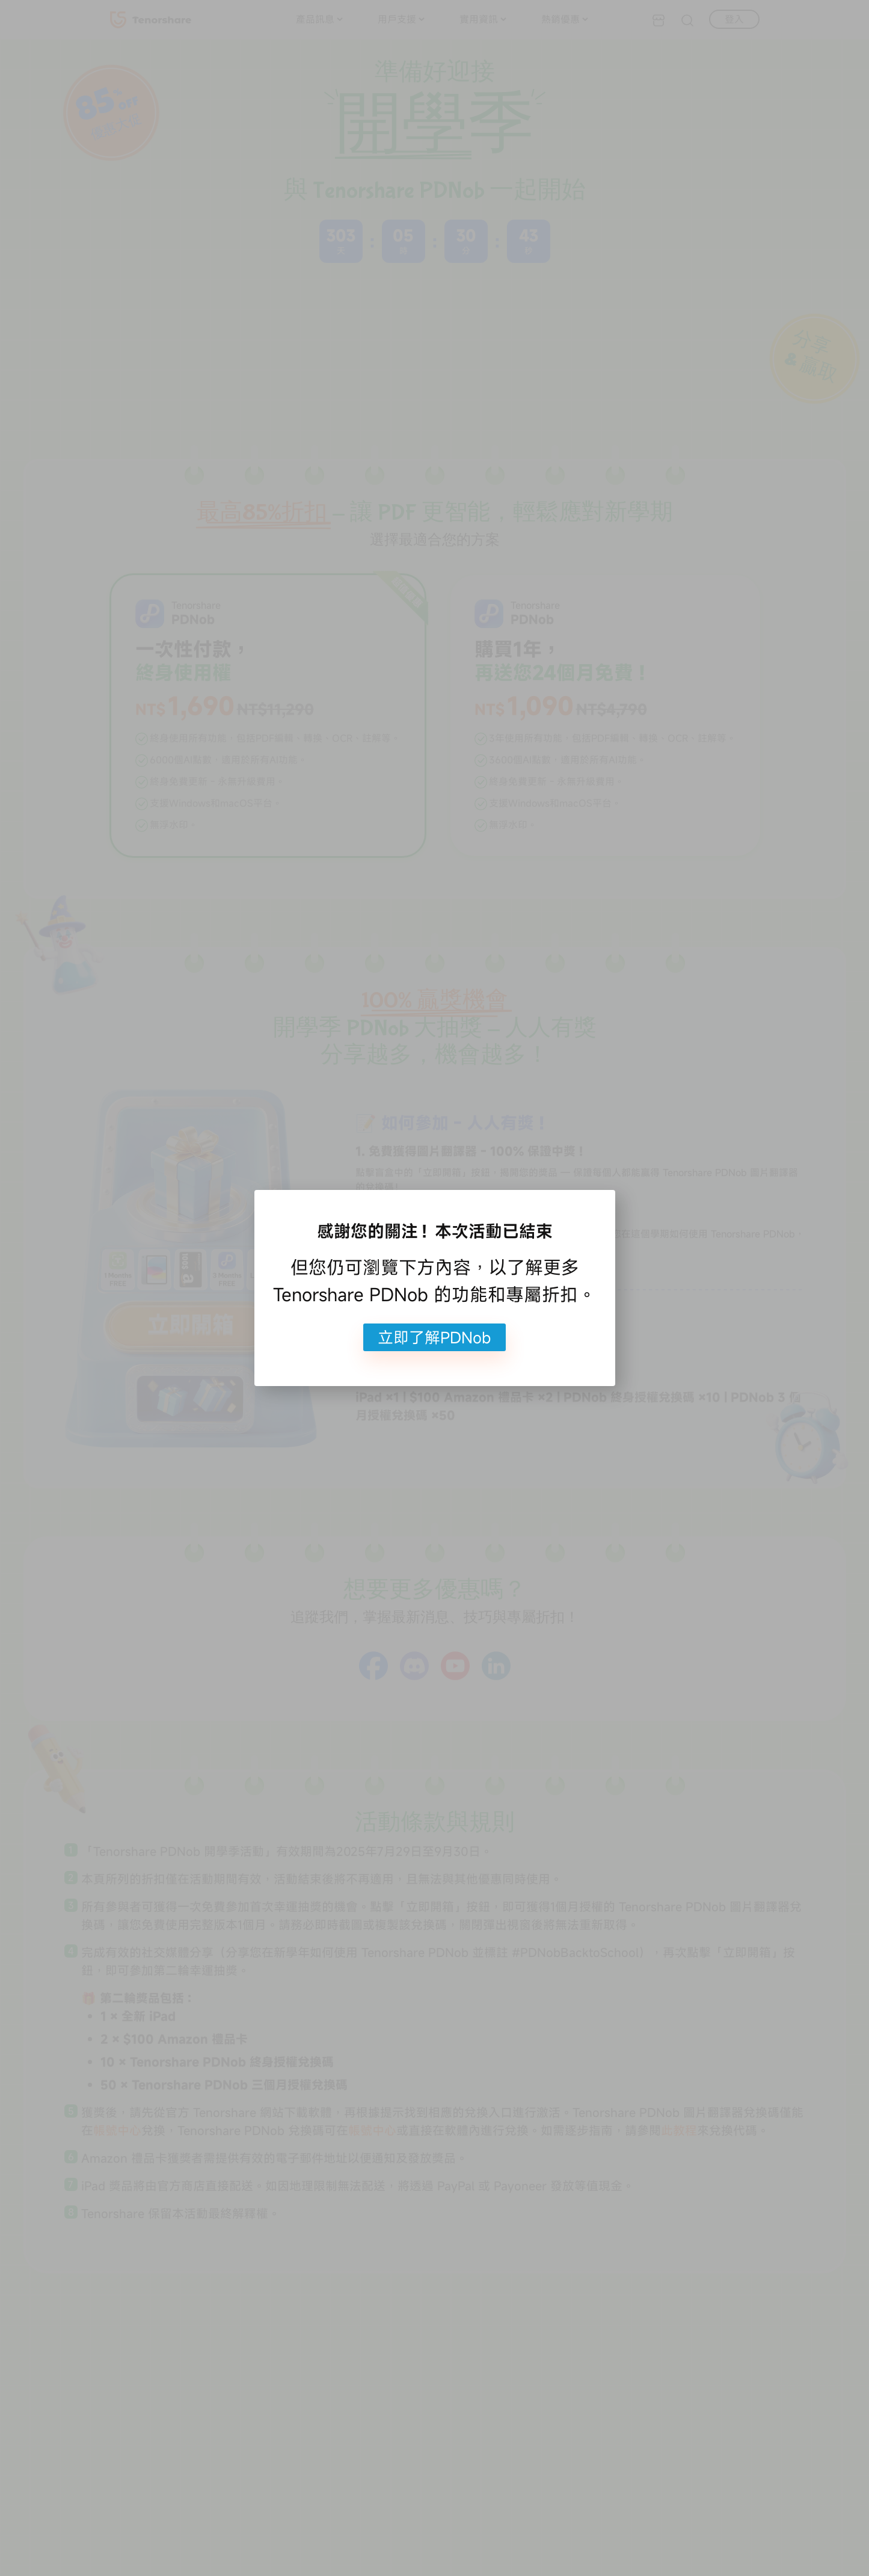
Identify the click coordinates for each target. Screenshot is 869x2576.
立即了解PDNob (434, 1337)
